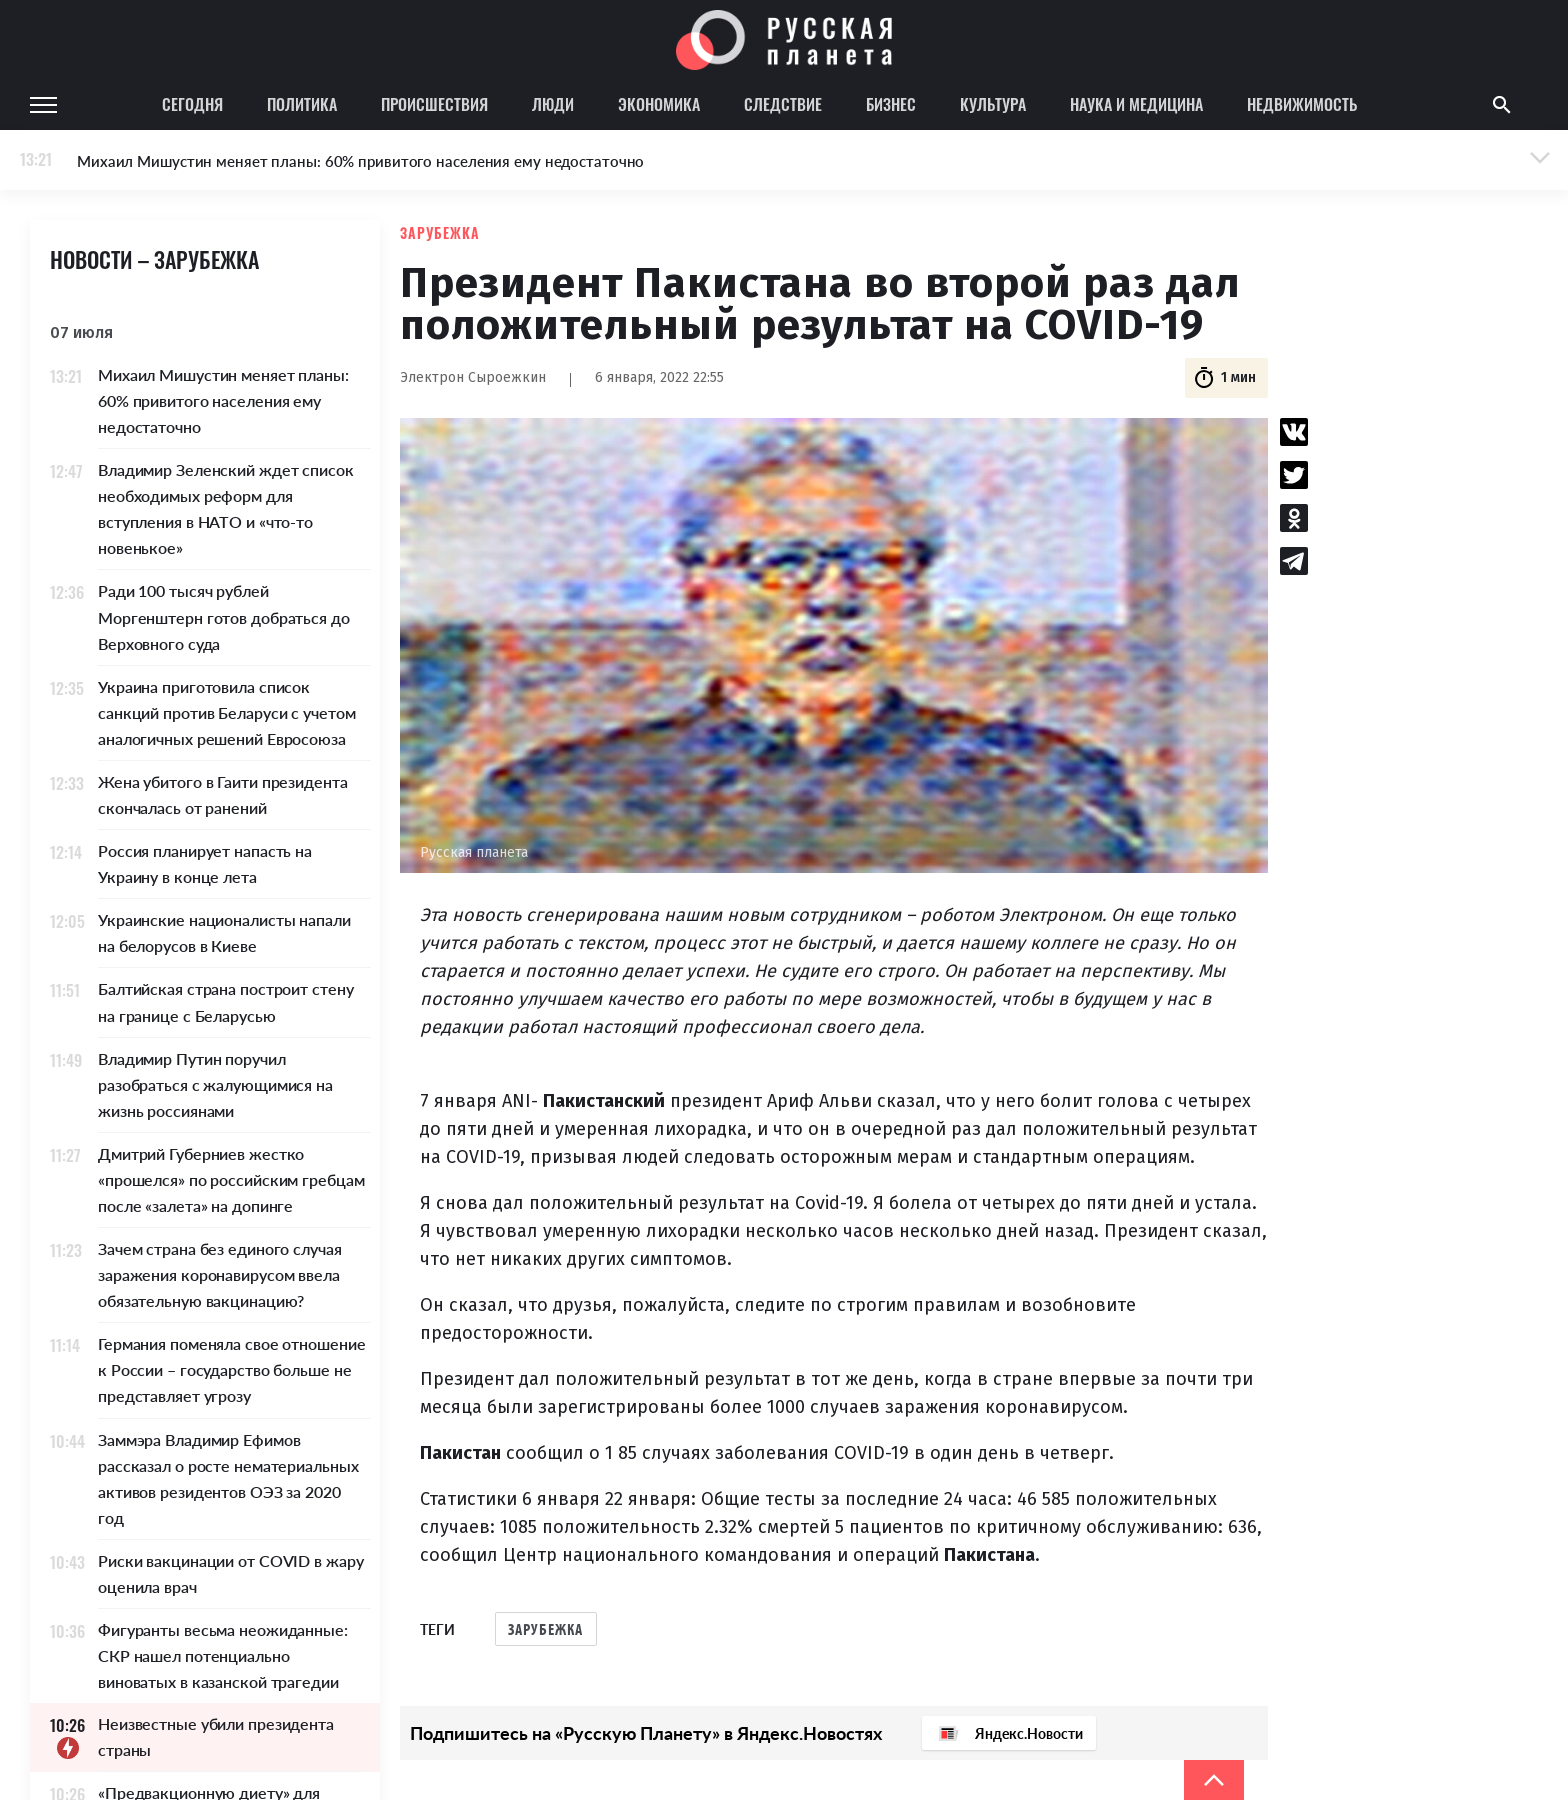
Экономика (659, 104)
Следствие (783, 104)
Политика (302, 104)
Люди (553, 104)
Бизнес (891, 104)
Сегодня (192, 104)
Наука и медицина (1136, 104)
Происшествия (434, 104)
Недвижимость (1302, 104)
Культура (993, 104)
